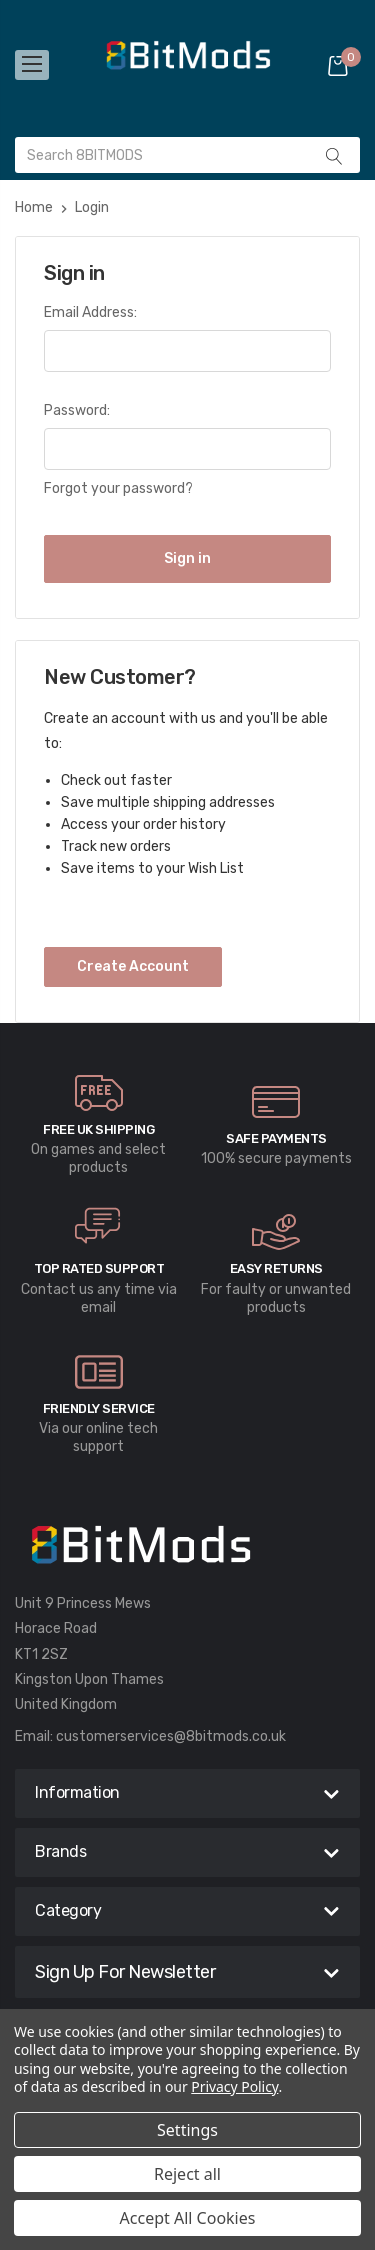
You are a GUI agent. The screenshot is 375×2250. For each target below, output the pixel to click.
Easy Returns (276, 1268)
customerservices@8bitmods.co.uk (171, 1736)
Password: (77, 410)
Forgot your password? (118, 488)
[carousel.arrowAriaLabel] (99, 1093)
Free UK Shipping (98, 1129)
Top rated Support (99, 1268)
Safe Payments (276, 1138)
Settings (187, 2130)
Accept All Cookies (188, 2218)
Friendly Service (99, 1408)
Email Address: (90, 312)
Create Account (133, 966)
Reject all (187, 2174)
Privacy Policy (234, 2086)
